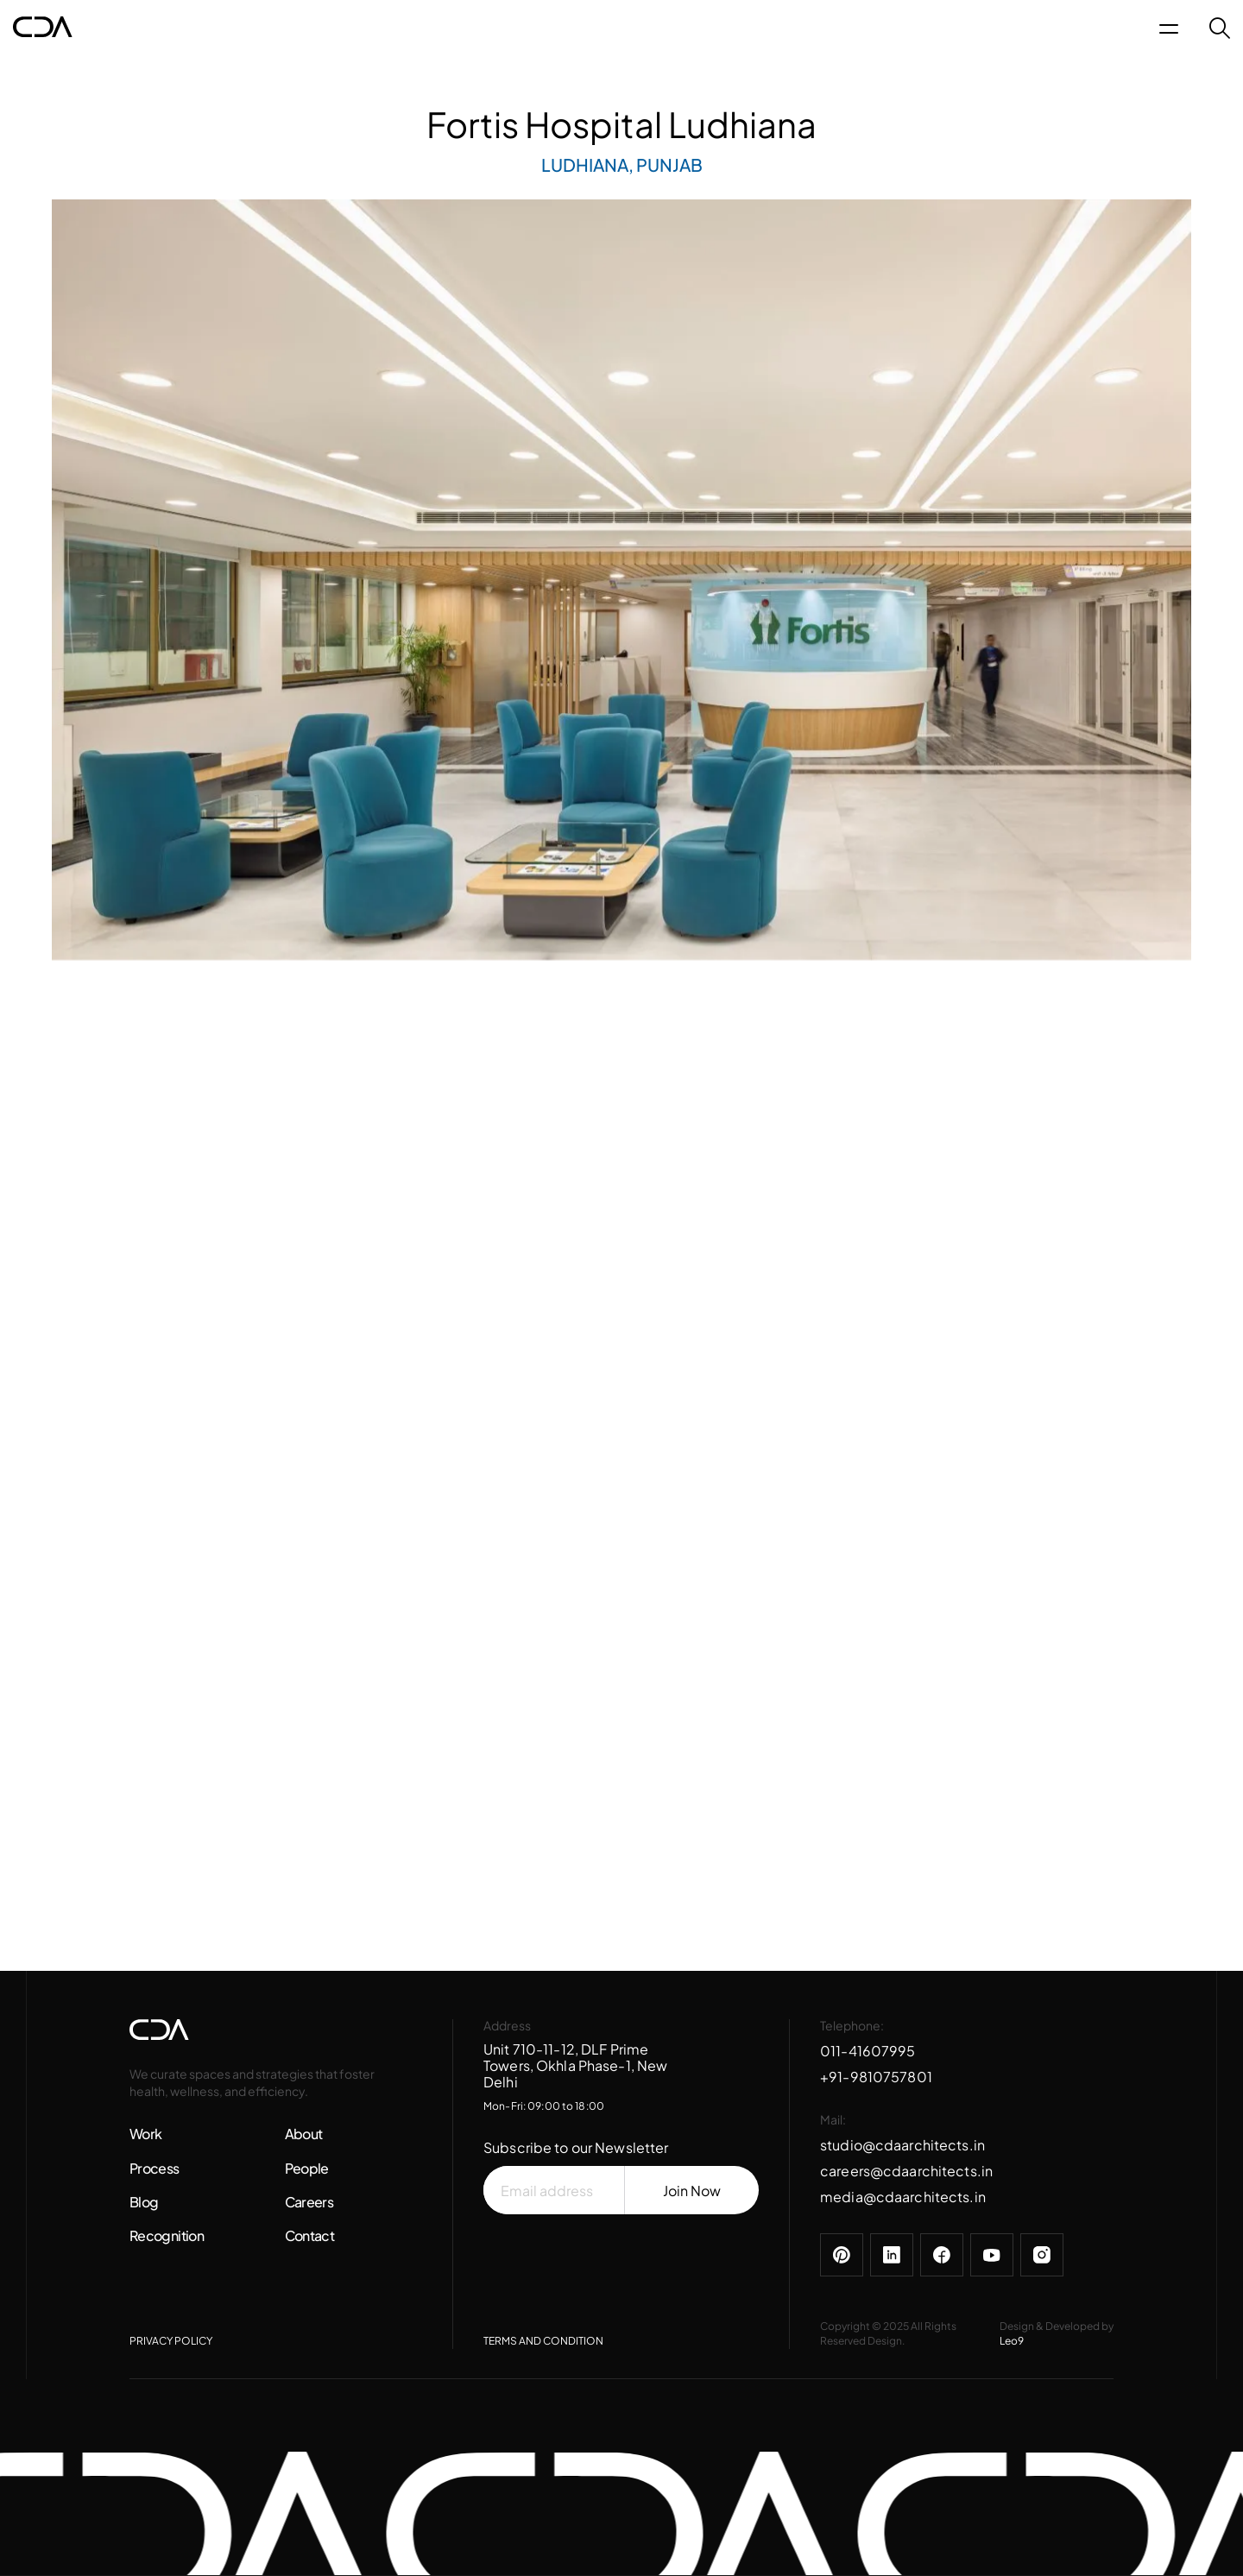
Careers (309, 2202)
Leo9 (1012, 2340)
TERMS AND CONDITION (543, 2340)
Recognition (166, 2235)
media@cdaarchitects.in (903, 2197)
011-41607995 (868, 2051)
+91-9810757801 (876, 2077)
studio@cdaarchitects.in (902, 2145)
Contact (310, 2235)
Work (145, 2133)
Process (154, 2168)
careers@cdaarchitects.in (906, 2171)
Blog (143, 2202)
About (304, 2133)
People (307, 2168)
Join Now (692, 2190)
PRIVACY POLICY (170, 2340)
